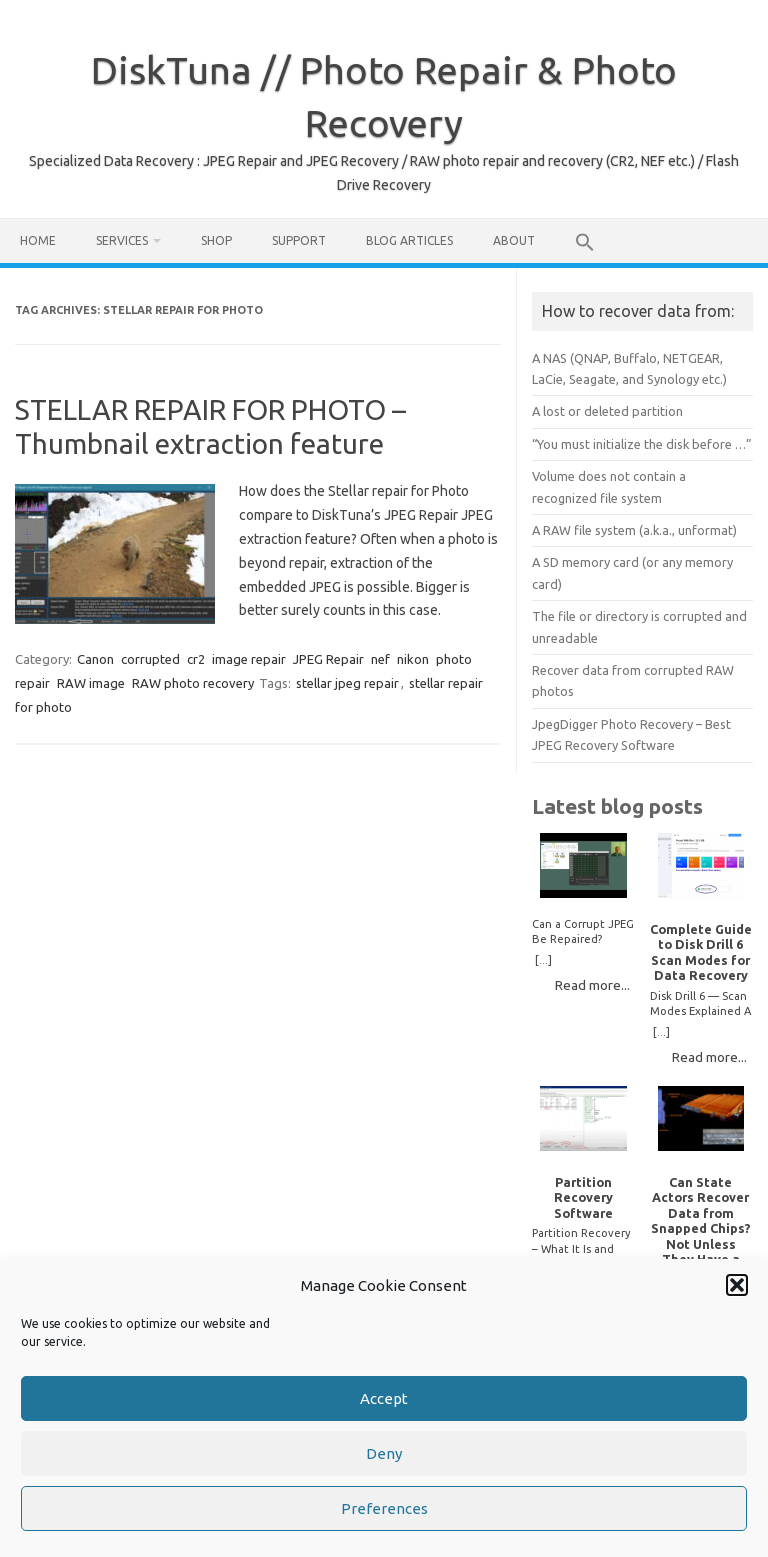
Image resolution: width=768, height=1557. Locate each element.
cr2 (196, 659)
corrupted (150, 659)
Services (122, 240)
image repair (249, 659)
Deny (384, 1456)
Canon (95, 659)
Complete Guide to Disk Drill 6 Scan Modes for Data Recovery (701, 952)
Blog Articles (409, 240)
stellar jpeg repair (347, 683)
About (514, 240)
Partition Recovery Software (583, 1197)
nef (380, 659)
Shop (216, 240)
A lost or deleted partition (607, 411)
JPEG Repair (328, 659)
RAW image (91, 683)
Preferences (384, 1511)
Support (299, 240)
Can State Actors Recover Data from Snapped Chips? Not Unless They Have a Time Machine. (701, 1228)
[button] (737, 1288)
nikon (413, 659)
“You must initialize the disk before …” (642, 444)
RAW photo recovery (193, 683)
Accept (384, 1401)
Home (38, 240)
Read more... (592, 985)
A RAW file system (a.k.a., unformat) (634, 530)
